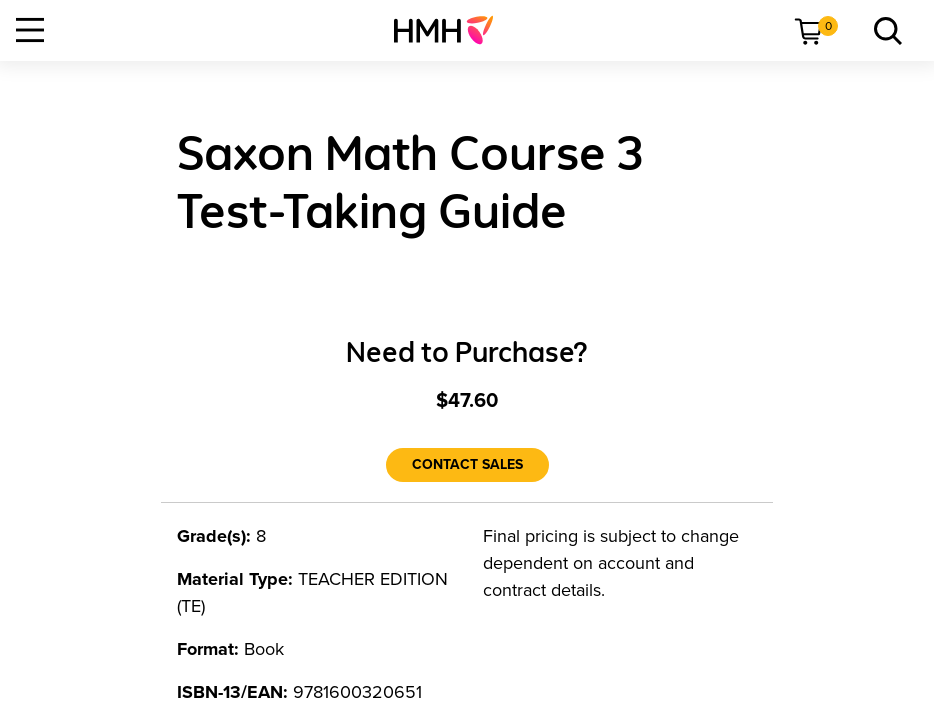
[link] (451, 30)
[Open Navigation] (30, 30)
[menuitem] (451, 30)
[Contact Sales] (467, 465)
